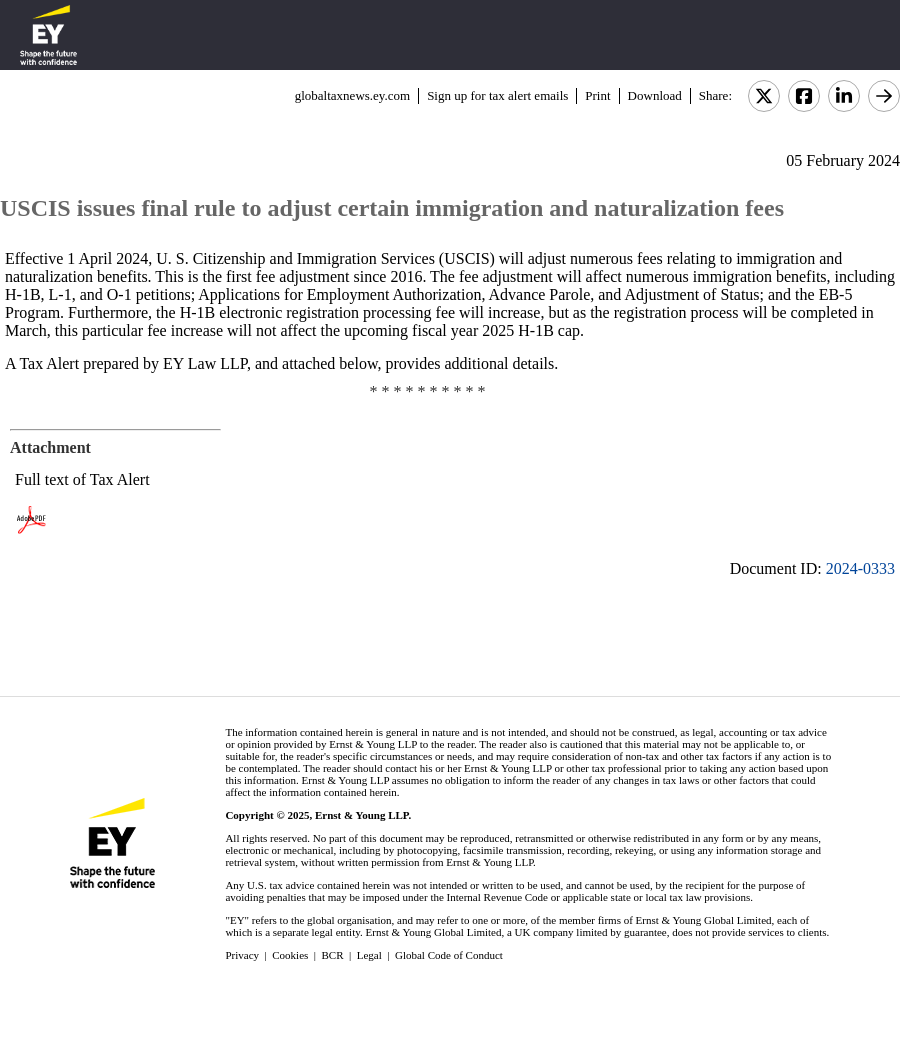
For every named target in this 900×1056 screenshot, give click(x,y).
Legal (369, 955)
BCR (333, 955)
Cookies (290, 955)
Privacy (242, 955)
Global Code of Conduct (449, 955)
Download (655, 95)
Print (597, 95)
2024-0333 (860, 568)
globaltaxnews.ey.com (352, 95)
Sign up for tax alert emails (497, 95)
